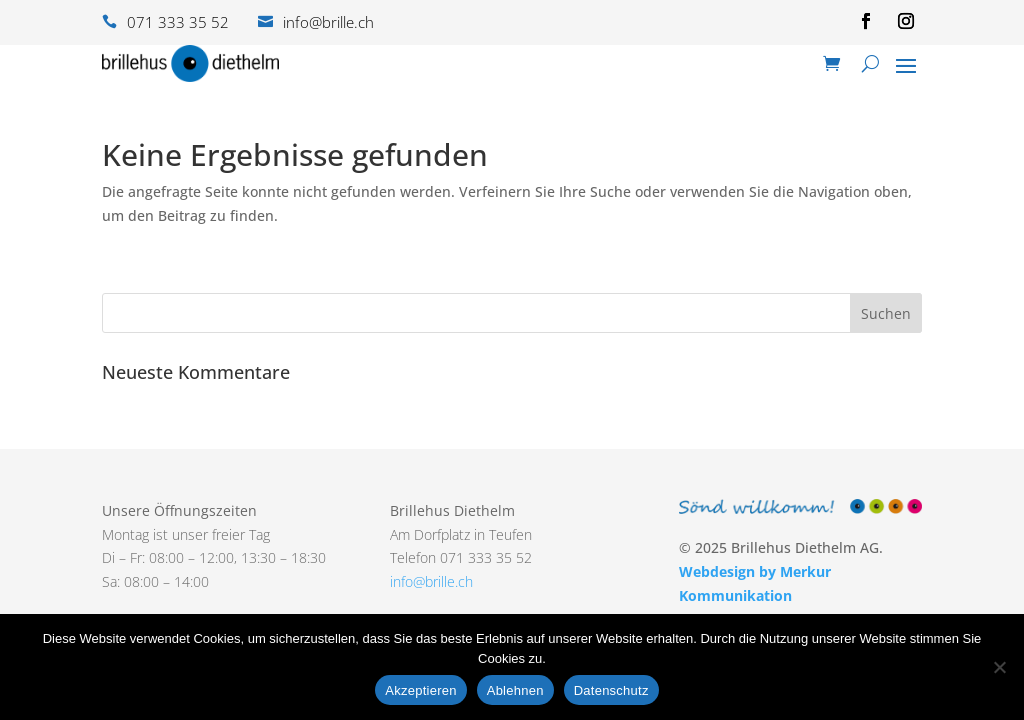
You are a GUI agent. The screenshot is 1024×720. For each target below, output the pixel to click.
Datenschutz (611, 690)
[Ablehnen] (999, 667)
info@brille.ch (431, 581)
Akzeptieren (420, 690)
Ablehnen (515, 690)
